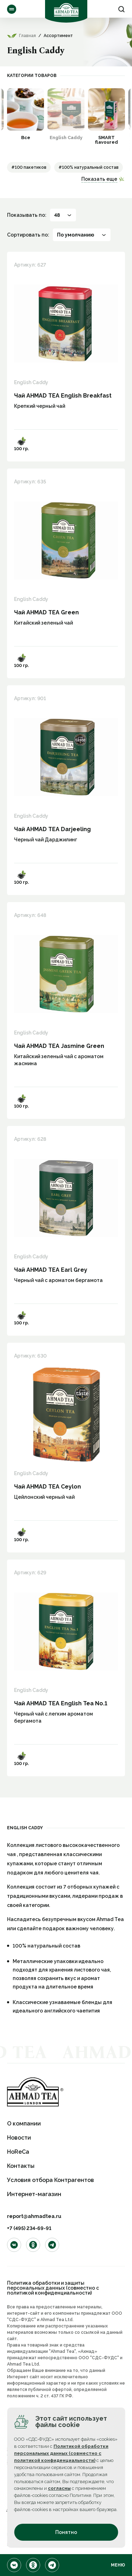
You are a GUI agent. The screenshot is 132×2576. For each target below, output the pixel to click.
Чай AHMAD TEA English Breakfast (63, 395)
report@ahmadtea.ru (34, 2216)
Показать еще (99, 179)
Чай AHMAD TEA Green (46, 612)
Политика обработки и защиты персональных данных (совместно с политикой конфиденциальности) (53, 2288)
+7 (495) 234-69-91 (29, 2228)
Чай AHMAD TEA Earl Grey (50, 1269)
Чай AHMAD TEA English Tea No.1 (60, 1703)
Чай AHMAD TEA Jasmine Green (59, 1046)
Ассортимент (11, 9)
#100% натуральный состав (88, 167)
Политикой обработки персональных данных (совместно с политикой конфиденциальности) (61, 2453)
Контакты (20, 2166)
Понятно (66, 2532)
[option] (25, 114)
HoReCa (18, 2151)
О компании (24, 2123)
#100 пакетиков (28, 167)
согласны (59, 2488)
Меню (118, 2565)
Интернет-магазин (34, 2194)
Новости (19, 2137)
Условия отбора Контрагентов (50, 2180)
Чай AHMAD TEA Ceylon (47, 1486)
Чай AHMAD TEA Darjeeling (52, 829)
